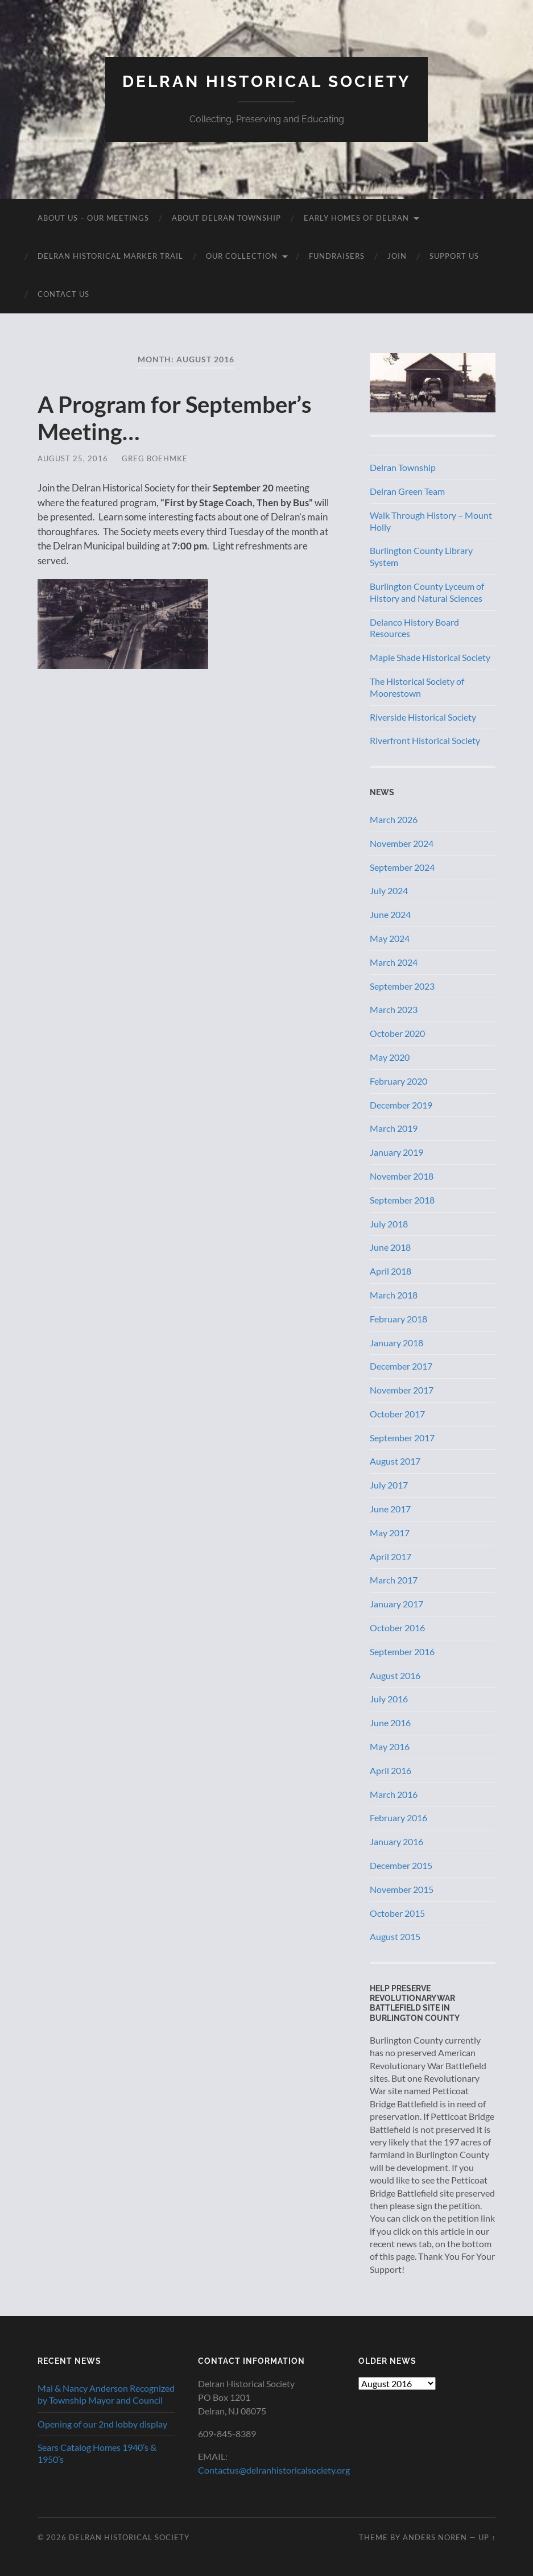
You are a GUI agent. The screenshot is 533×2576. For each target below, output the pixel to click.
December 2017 (401, 1366)
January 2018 (396, 1342)
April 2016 (390, 1770)
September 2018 (402, 1199)
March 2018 (394, 1294)
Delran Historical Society (266, 81)
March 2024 (394, 962)
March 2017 (394, 1579)
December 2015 (401, 1865)
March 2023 (394, 1009)
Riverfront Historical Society (425, 740)
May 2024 (390, 938)
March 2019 (394, 1128)
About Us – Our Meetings (93, 217)
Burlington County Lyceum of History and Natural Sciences (427, 592)
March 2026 (394, 819)
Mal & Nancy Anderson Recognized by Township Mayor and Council (106, 2394)
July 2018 (389, 1223)
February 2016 (398, 1817)
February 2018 (398, 1318)
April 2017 (390, 1556)
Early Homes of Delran (356, 217)
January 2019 (396, 1152)
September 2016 (402, 1651)
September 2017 (402, 1437)
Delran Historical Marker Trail (110, 256)
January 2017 (396, 1603)
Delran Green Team (407, 491)
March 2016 (394, 1794)
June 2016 (390, 1722)
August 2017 (395, 1461)
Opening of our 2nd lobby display (102, 2423)
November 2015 (401, 1889)
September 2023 (402, 986)
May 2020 (390, 1057)
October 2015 (397, 1913)
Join (397, 256)
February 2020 (398, 1081)
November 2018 (401, 1176)
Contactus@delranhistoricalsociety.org (274, 2470)
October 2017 (397, 1413)
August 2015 (395, 1936)
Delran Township (403, 467)
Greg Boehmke (155, 458)
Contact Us (63, 294)
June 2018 (390, 1247)
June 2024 (390, 914)
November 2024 (401, 843)
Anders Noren (435, 2537)
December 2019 (401, 1104)
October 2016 (397, 1627)
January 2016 (396, 1841)
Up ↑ (486, 2537)
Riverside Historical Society (423, 717)
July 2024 (389, 890)
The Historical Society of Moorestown (417, 687)
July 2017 (389, 1484)
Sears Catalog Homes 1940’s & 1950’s (97, 2453)
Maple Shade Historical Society (430, 657)
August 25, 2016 (73, 458)
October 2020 (397, 1033)
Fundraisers (337, 256)
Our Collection (242, 256)
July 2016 (389, 1698)
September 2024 (402, 867)
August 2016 (395, 1675)
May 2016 (390, 1746)
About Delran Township (226, 217)
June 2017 (390, 1508)
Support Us (454, 256)
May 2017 (390, 1532)
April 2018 (390, 1271)
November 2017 (401, 1389)
